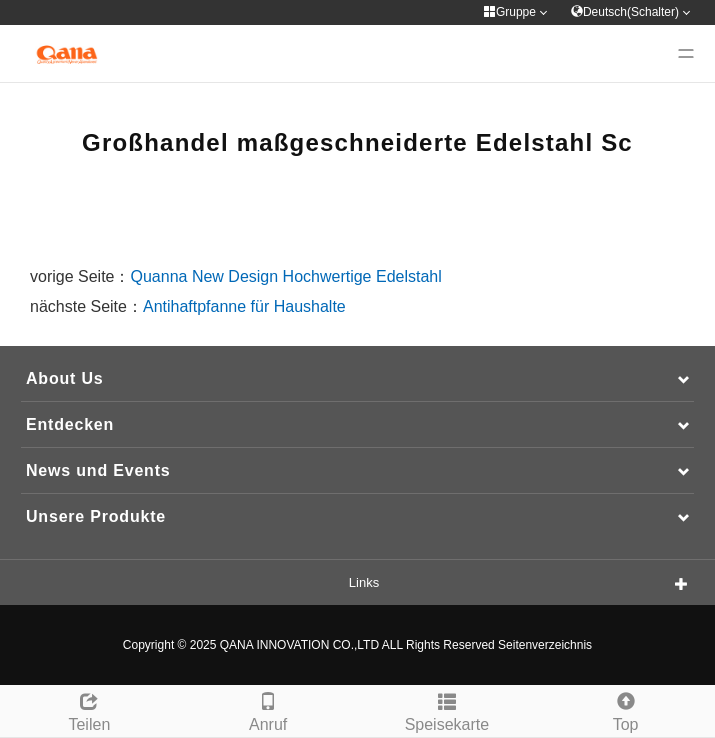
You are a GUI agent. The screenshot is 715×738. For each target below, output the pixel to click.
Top (625, 709)
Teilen (89, 709)
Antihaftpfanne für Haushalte (244, 306)
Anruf (268, 709)
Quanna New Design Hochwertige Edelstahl (286, 276)
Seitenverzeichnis (545, 645)
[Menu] (686, 54)
